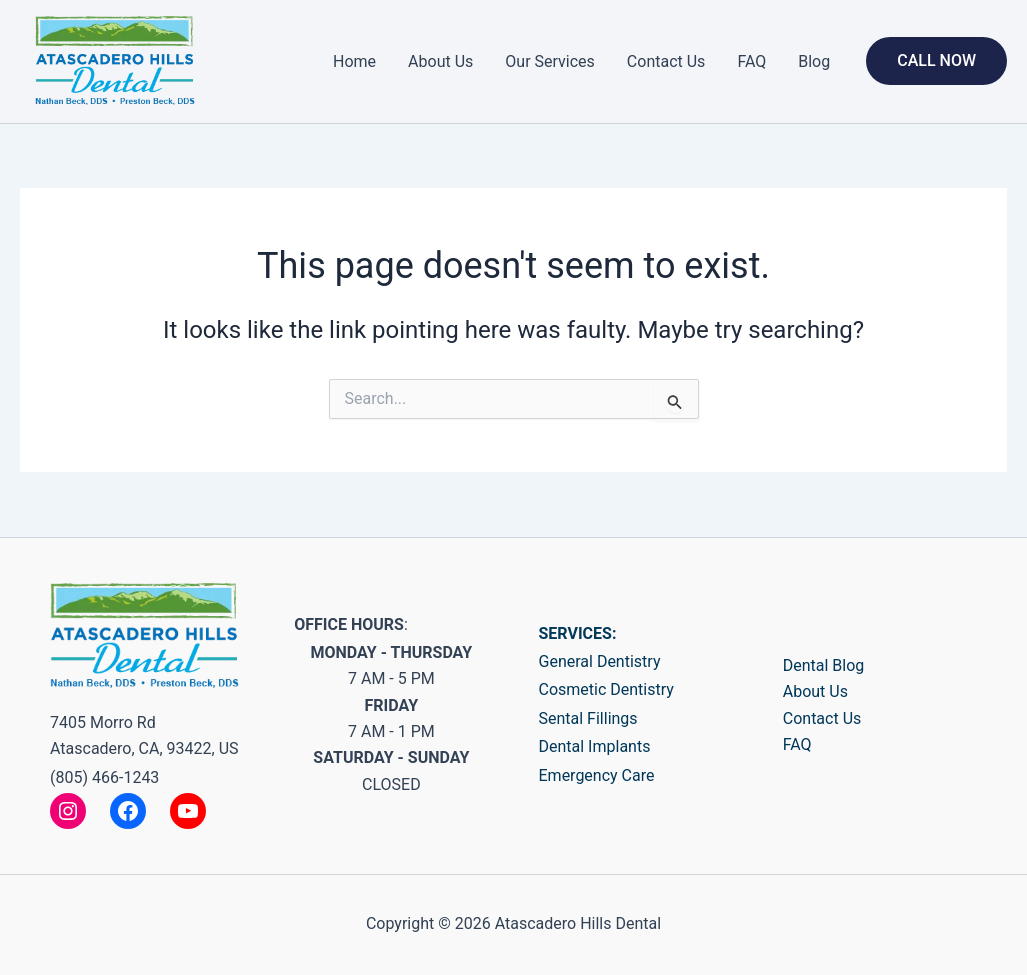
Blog (814, 61)
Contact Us (666, 61)
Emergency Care (597, 775)
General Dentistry (600, 661)
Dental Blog (824, 665)
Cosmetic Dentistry (606, 689)
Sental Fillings (588, 718)
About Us (440, 61)
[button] (936, 61)
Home (354, 61)
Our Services (550, 61)
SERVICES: (578, 633)
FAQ (751, 61)
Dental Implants (595, 746)
